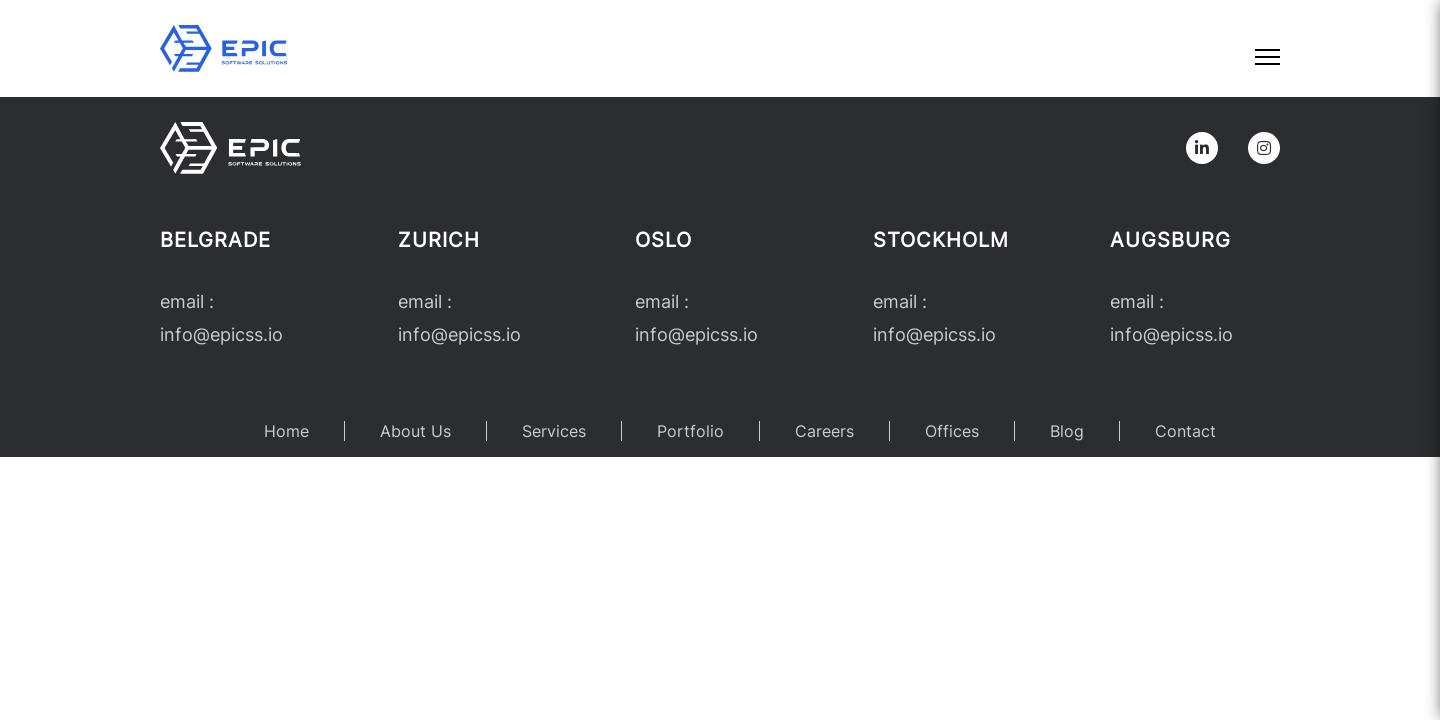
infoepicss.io (221, 334)
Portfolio (690, 431)
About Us (415, 431)
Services (554, 431)
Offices (952, 431)
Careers (824, 431)
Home (286, 431)
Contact (1185, 431)
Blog (1067, 431)
